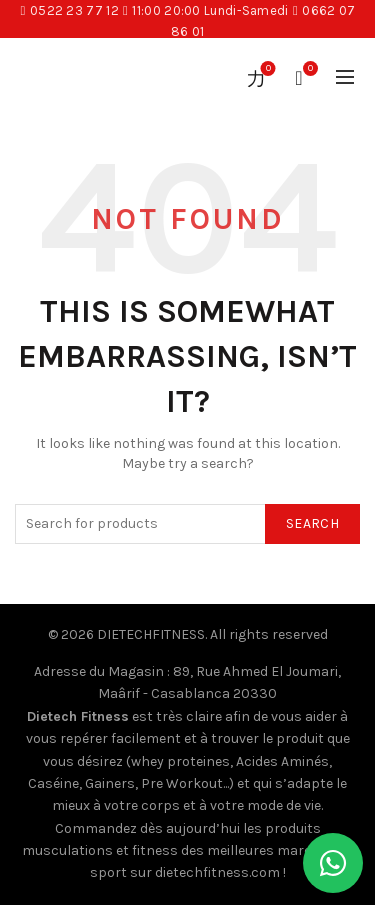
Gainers (110, 783)
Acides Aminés (282, 761)
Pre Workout (182, 783)
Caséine (53, 783)
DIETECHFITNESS (151, 634)
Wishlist (266, 69)
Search (312, 523)
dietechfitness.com (217, 872)
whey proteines (180, 761)
